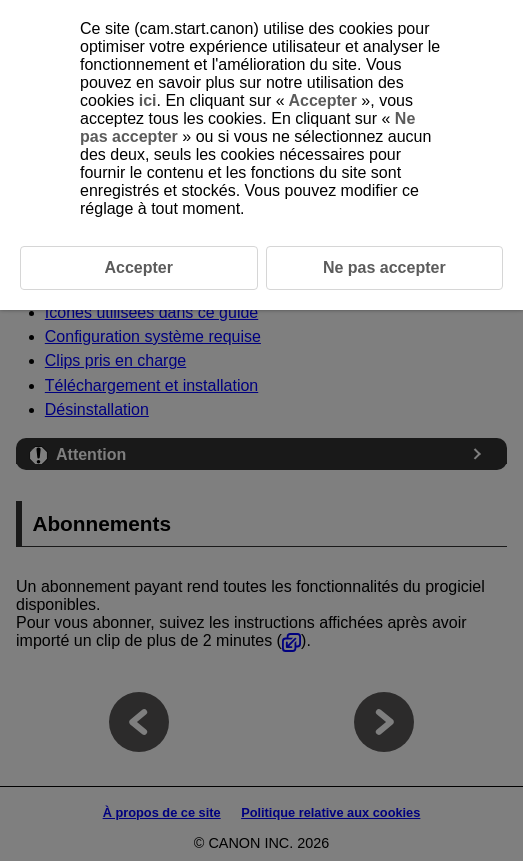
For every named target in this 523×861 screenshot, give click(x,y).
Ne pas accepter (384, 267)
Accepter (323, 100)
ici (148, 100)
